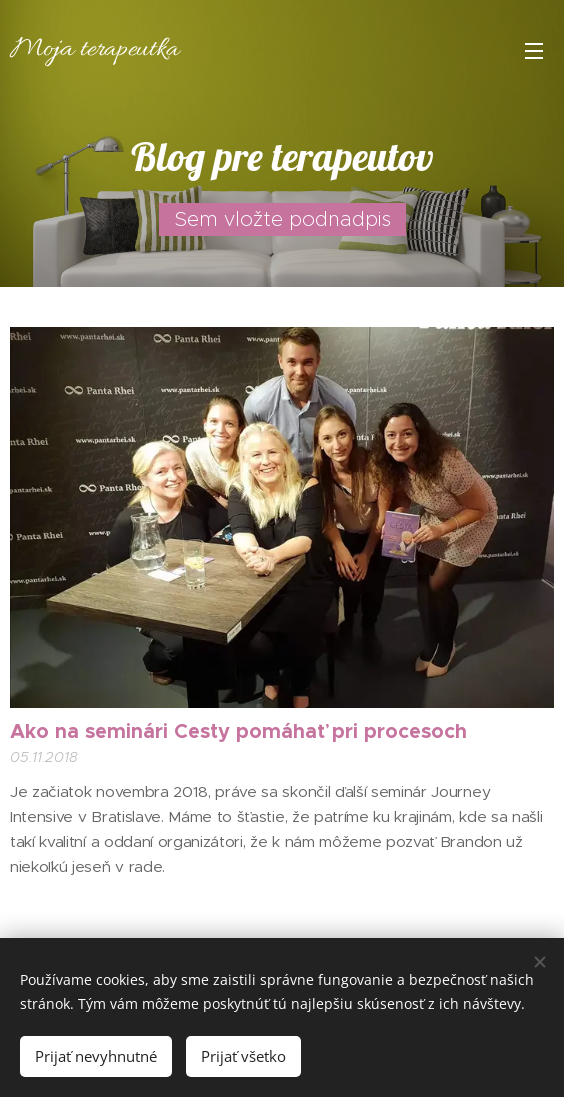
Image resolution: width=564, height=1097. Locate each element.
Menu (534, 51)
